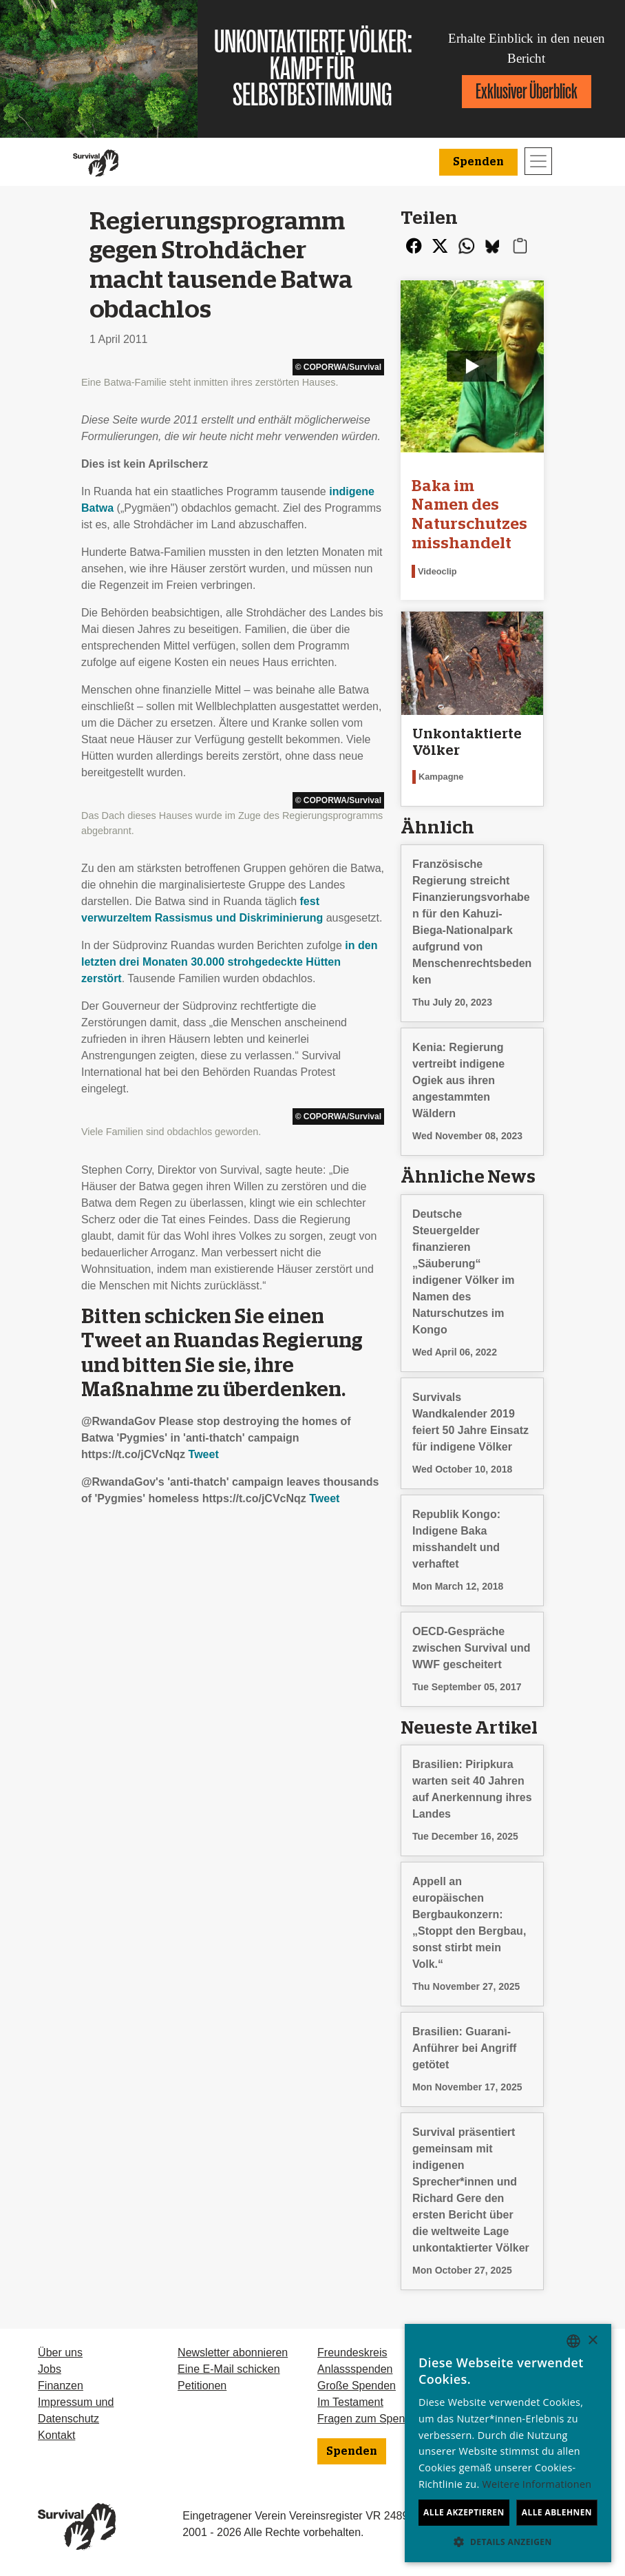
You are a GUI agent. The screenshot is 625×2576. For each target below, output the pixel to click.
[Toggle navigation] (538, 161)
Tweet (204, 1454)
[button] (508, 2541)
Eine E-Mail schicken (229, 2369)
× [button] (592, 2341)
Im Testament (350, 2402)
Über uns (60, 2352)
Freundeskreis (352, 2352)
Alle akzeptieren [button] (464, 2512)
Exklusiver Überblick (527, 91)
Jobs (49, 2369)
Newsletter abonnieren (233, 2352)
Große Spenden (356, 2385)
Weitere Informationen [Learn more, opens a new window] (537, 2484)
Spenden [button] (478, 161)
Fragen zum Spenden (370, 2418)
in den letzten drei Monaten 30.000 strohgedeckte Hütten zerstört (229, 961)
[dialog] (508, 2443)
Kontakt (56, 2435)
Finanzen (60, 2385)
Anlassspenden (354, 2369)
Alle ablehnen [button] (557, 2512)
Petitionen (202, 2385)
